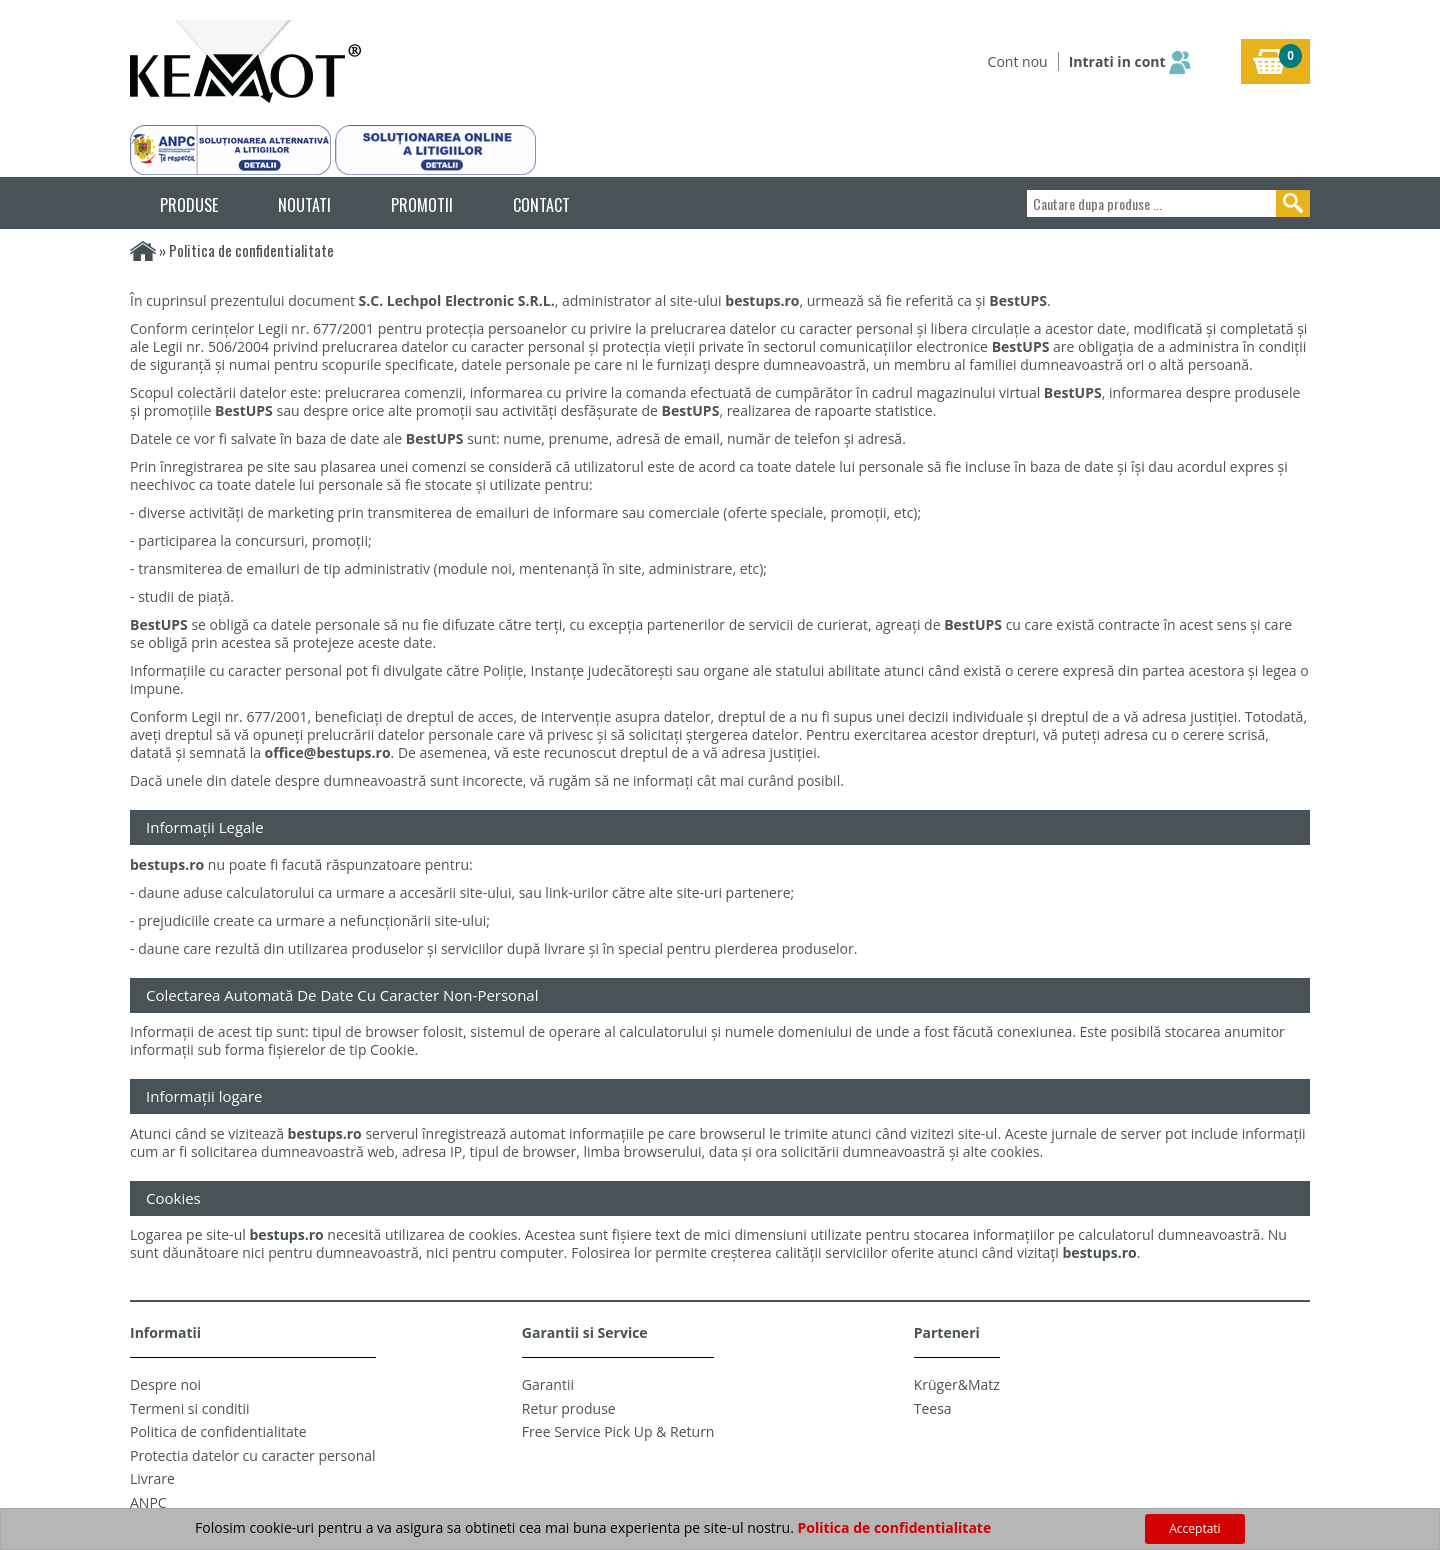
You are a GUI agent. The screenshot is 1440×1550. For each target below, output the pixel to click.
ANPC (148, 1502)
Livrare (152, 1478)
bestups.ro (762, 300)
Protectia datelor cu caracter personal (253, 1455)
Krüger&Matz (957, 1384)
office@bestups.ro (328, 752)
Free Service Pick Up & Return (618, 1431)
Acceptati (1194, 1528)
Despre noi (165, 1384)
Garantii (548, 1384)
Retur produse (569, 1408)
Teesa (933, 1408)
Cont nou (1018, 61)
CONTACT (541, 205)
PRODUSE (189, 205)
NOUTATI (304, 205)
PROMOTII (422, 205)
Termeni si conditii (190, 1408)
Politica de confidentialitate (218, 1431)
